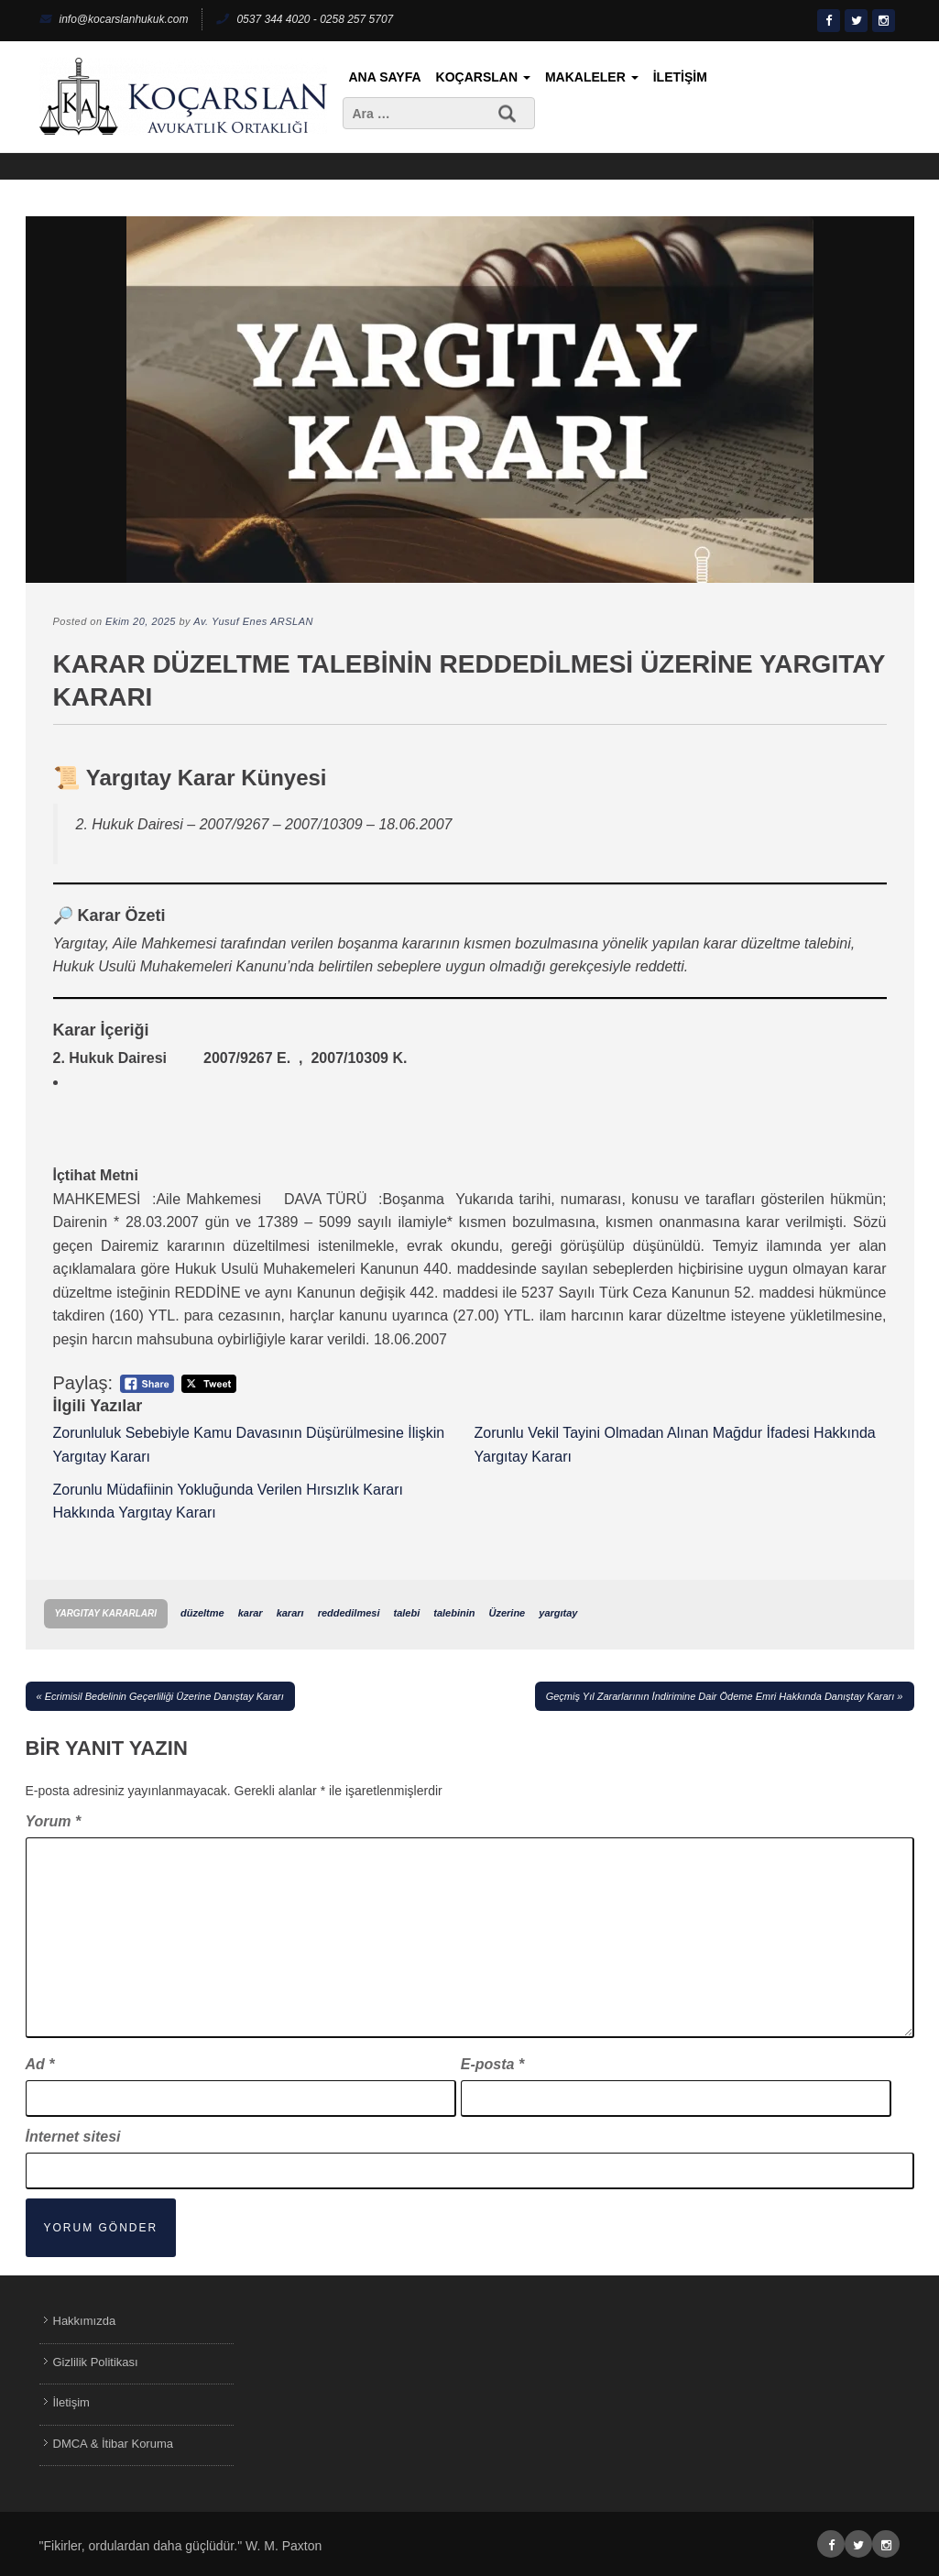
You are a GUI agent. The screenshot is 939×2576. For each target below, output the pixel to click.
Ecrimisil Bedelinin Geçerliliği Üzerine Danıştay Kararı (164, 1696)
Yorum (54, 1821)
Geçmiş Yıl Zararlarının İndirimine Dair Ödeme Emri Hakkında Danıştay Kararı (720, 1696)
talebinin (454, 1612)
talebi (407, 1612)
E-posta (492, 2064)
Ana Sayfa (385, 77)
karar (250, 1612)
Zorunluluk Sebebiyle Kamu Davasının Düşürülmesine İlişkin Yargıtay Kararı (249, 1444)
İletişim (680, 77)
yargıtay (558, 1612)
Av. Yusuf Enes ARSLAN (253, 621)
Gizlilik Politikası (95, 2362)
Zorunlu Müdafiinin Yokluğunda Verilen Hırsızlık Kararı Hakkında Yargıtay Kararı (228, 1501)
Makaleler (592, 77)
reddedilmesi (349, 1612)
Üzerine (507, 1612)
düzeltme (202, 1612)
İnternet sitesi (73, 2136)
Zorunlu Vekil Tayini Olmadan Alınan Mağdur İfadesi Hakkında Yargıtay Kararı (675, 1444)
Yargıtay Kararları (106, 1613)
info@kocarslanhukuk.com (114, 19)
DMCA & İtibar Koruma (113, 2443)
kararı (290, 1612)
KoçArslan (483, 77)
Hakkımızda (84, 2321)
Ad (40, 2064)
